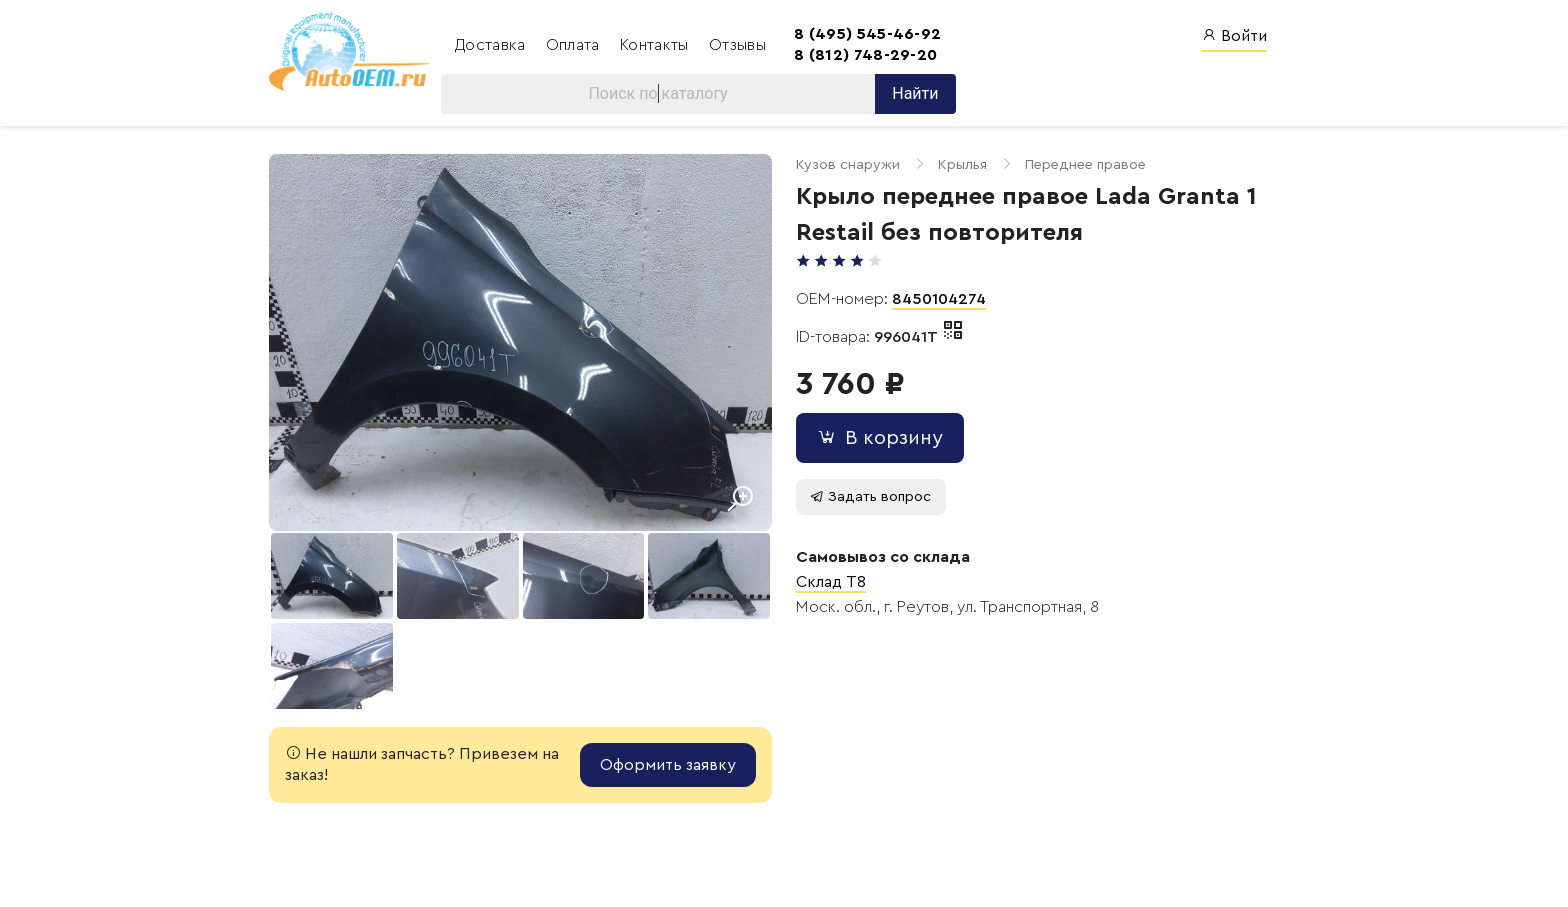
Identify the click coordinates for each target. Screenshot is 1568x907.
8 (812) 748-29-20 (865, 55)
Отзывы (737, 45)
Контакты (656, 45)
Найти (915, 93)
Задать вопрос (870, 496)
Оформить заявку (668, 765)
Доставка (492, 45)
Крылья (962, 164)
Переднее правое (1085, 164)
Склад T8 (831, 582)
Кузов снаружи (848, 164)
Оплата (575, 45)
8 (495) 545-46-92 (867, 34)
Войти (1234, 35)
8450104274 (939, 299)
